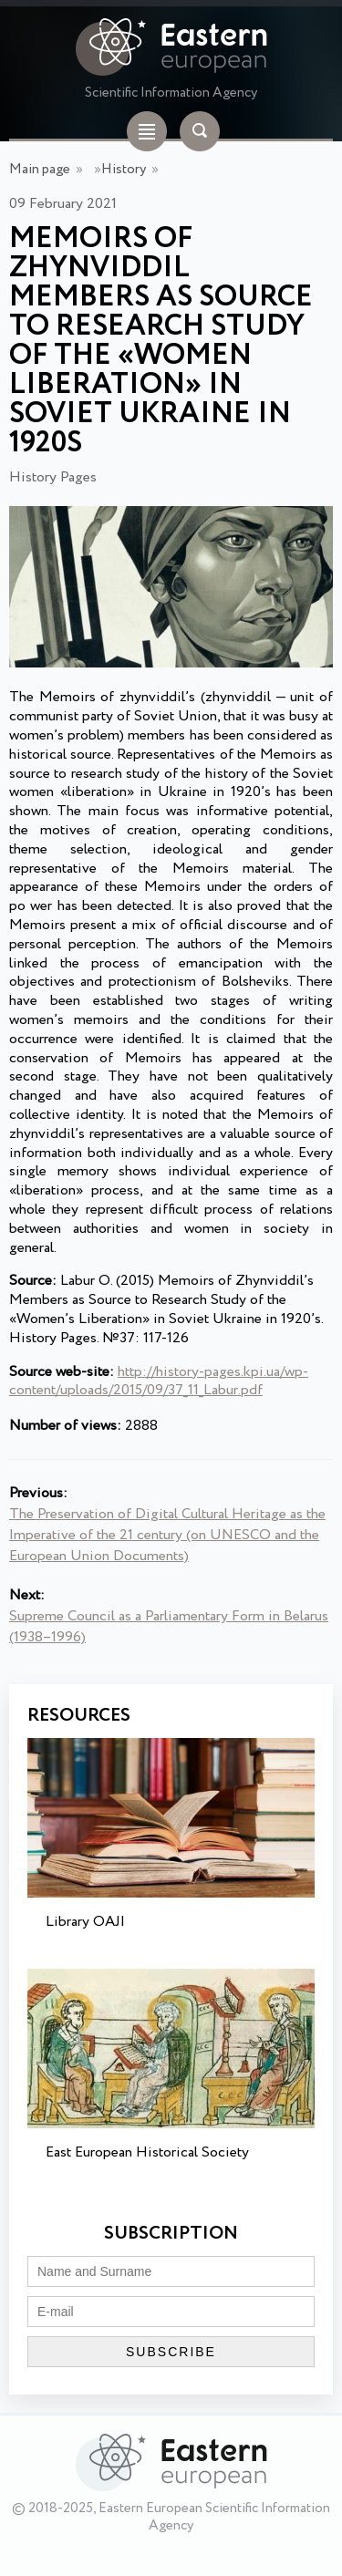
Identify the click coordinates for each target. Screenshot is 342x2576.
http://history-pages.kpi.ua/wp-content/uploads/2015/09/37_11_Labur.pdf (158, 1381)
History (123, 170)
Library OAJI (85, 1921)
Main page (39, 170)
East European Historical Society (147, 2152)
